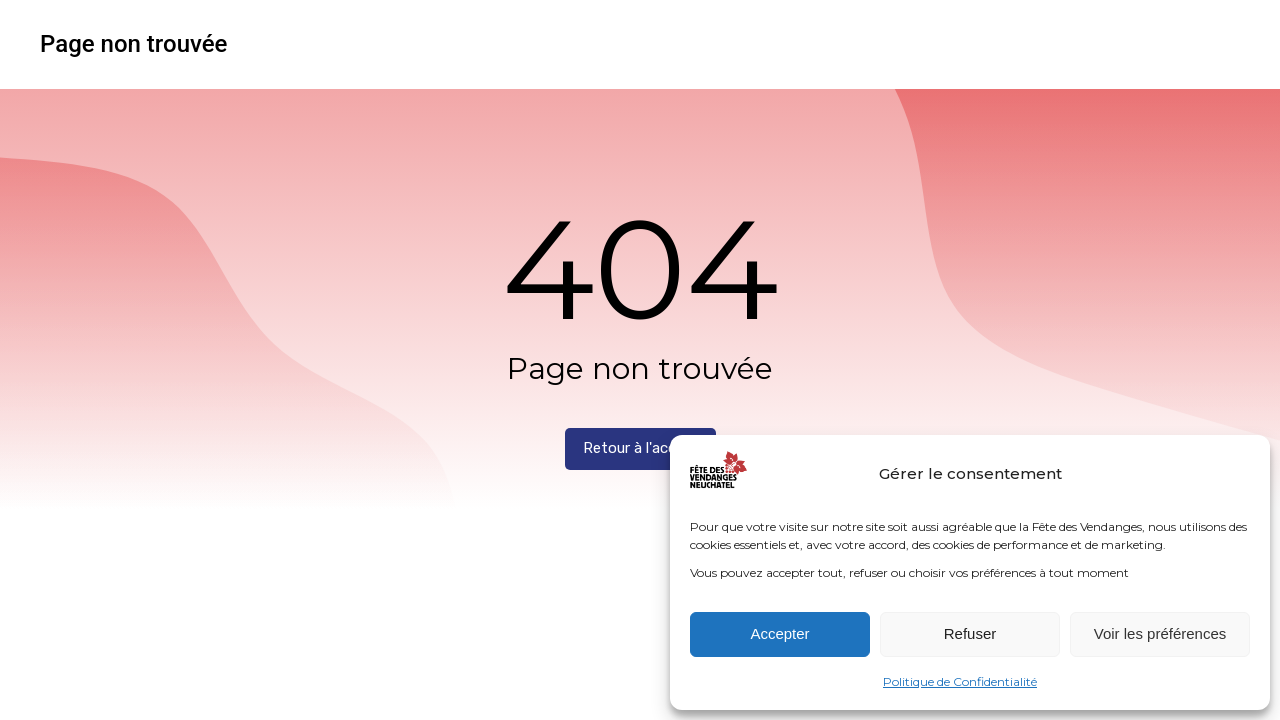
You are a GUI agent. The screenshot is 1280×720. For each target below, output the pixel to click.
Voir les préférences (1160, 633)
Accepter (779, 633)
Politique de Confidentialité (960, 681)
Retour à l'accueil (640, 448)
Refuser (970, 633)
